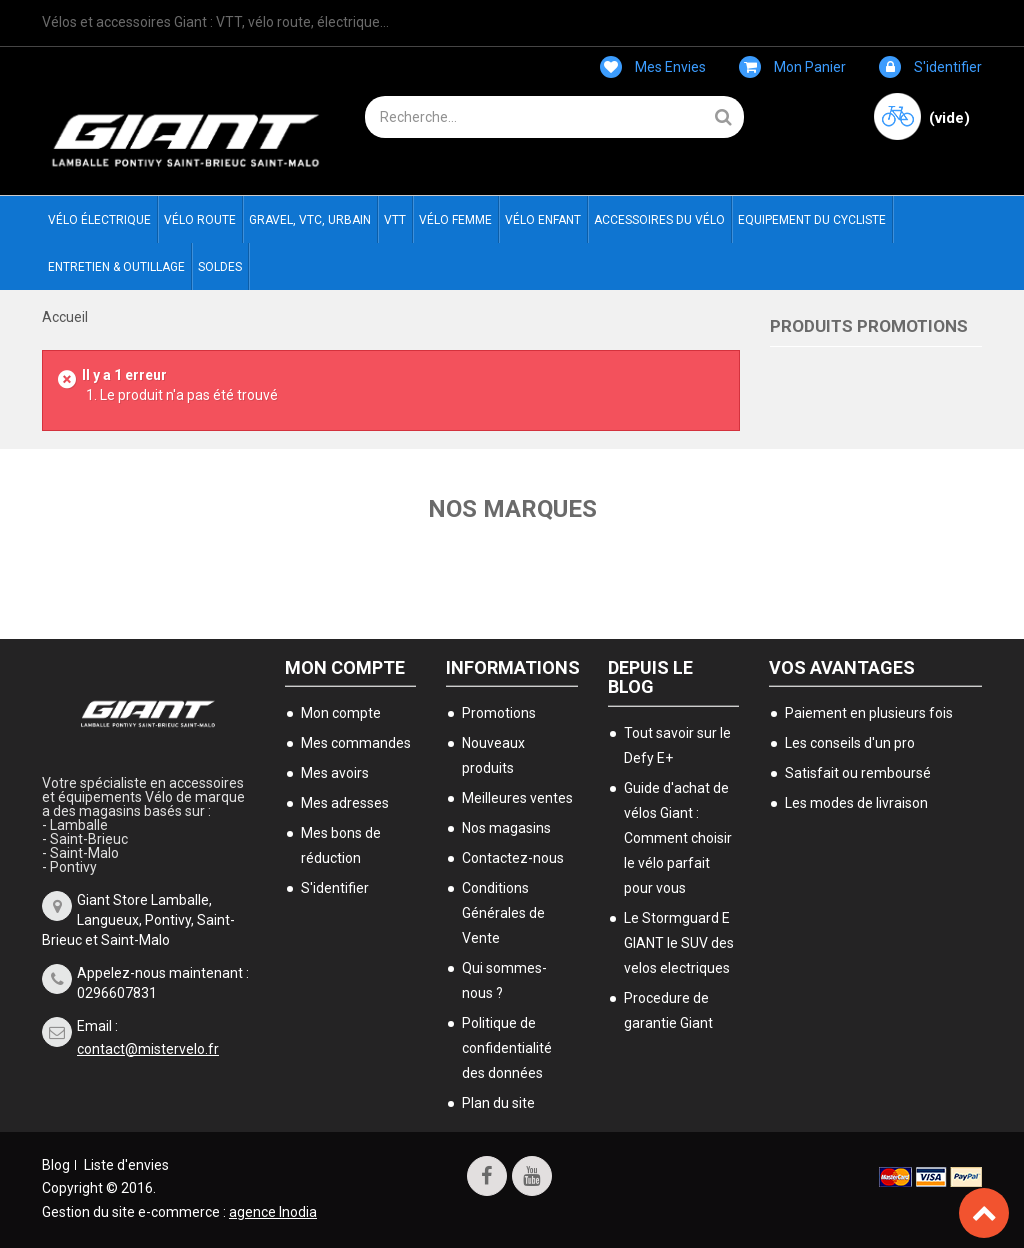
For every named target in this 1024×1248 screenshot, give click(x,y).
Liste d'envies (126, 1165)
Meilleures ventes (517, 798)
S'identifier (930, 67)
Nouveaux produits (493, 755)
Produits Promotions (869, 326)
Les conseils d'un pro (850, 743)
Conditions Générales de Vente (503, 913)
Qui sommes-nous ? (504, 980)
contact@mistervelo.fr (148, 1049)
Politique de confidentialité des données (507, 1048)
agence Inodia (273, 1212)
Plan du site (498, 1103)
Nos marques (512, 509)
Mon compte (345, 667)
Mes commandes (356, 743)
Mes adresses (345, 803)
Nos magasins (506, 828)
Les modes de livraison (856, 803)
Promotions (499, 713)
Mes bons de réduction (341, 845)
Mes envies (653, 67)
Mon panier (792, 67)
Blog (56, 1165)
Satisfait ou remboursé (858, 773)
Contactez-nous (513, 858)
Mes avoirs (335, 773)
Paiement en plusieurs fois (869, 713)
